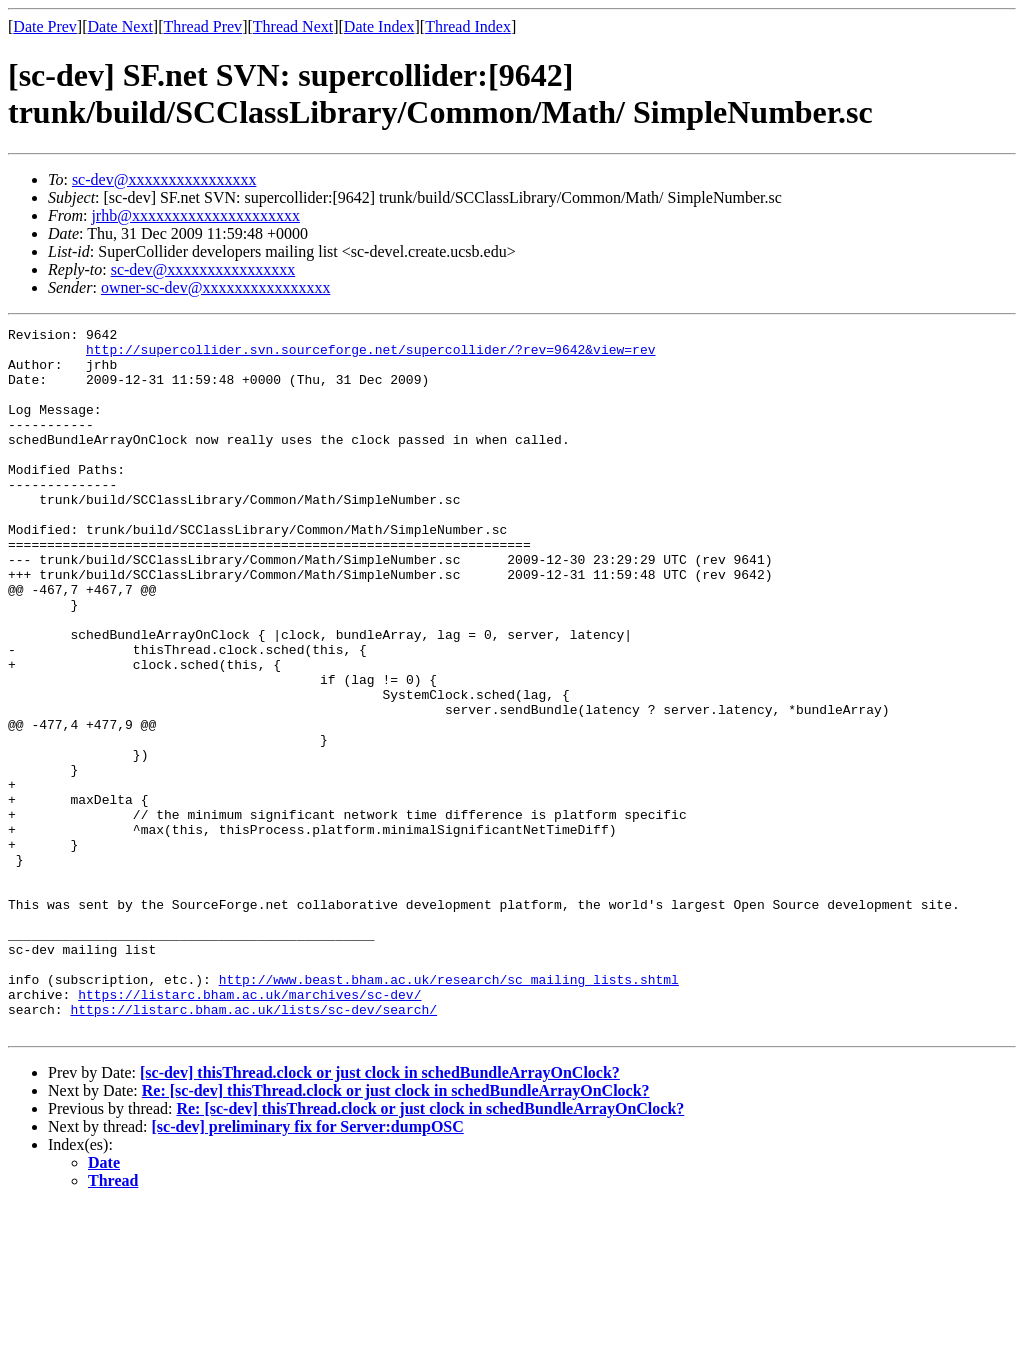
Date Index (379, 26)
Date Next (120, 26)
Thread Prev (202, 26)
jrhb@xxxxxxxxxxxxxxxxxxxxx (195, 215)
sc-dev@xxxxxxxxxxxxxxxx (164, 179)
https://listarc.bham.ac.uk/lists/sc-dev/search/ (253, 1147)
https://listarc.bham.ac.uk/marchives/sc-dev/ (249, 1129)
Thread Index (468, 26)
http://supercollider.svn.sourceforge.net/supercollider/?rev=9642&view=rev (370, 355)
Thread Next (293, 26)
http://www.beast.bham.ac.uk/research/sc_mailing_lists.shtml (449, 1111)
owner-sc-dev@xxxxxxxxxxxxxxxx (215, 287)
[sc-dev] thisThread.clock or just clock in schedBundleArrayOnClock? (380, 1213)
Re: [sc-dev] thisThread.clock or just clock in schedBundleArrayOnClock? (396, 1231)
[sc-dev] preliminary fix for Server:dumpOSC (308, 1267)
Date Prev (45, 26)
